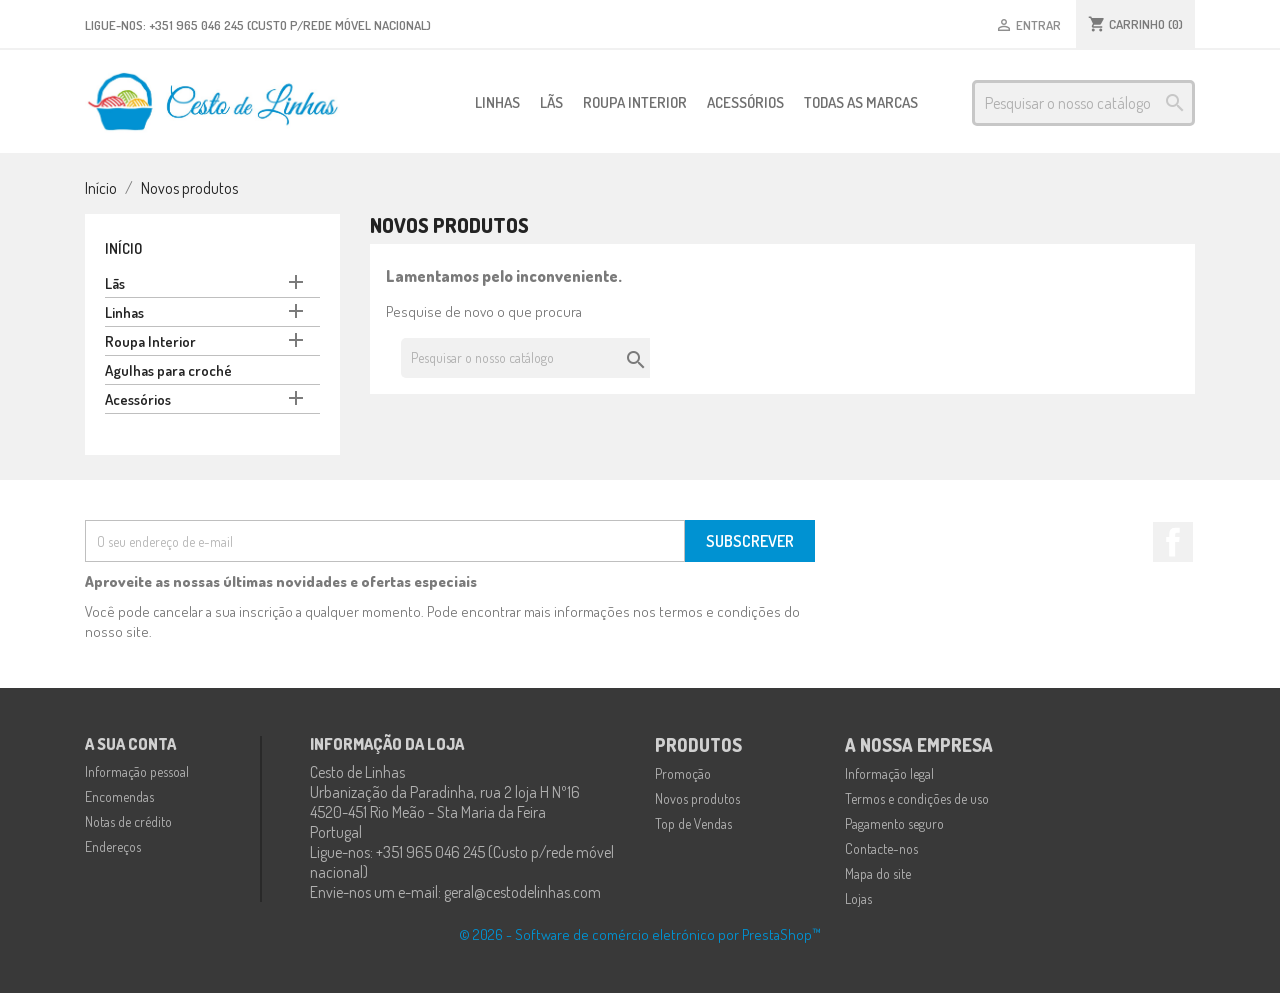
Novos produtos (697, 798)
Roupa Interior (635, 102)
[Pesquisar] (1083, 103)
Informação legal (889, 773)
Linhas (497, 102)
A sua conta (130, 744)
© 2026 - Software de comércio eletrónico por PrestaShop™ (640, 934)
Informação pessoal (137, 771)
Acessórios (745, 102)
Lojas (858, 898)
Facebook (1173, 542)
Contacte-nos (881, 848)
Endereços (113, 846)
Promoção (683, 773)
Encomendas (119, 796)
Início (123, 248)
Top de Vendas (693, 823)
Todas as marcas (861, 102)
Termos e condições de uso (917, 798)
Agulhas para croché (168, 370)
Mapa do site (878, 873)
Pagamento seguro (894, 823)
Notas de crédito (128, 821)
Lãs (551, 102)
